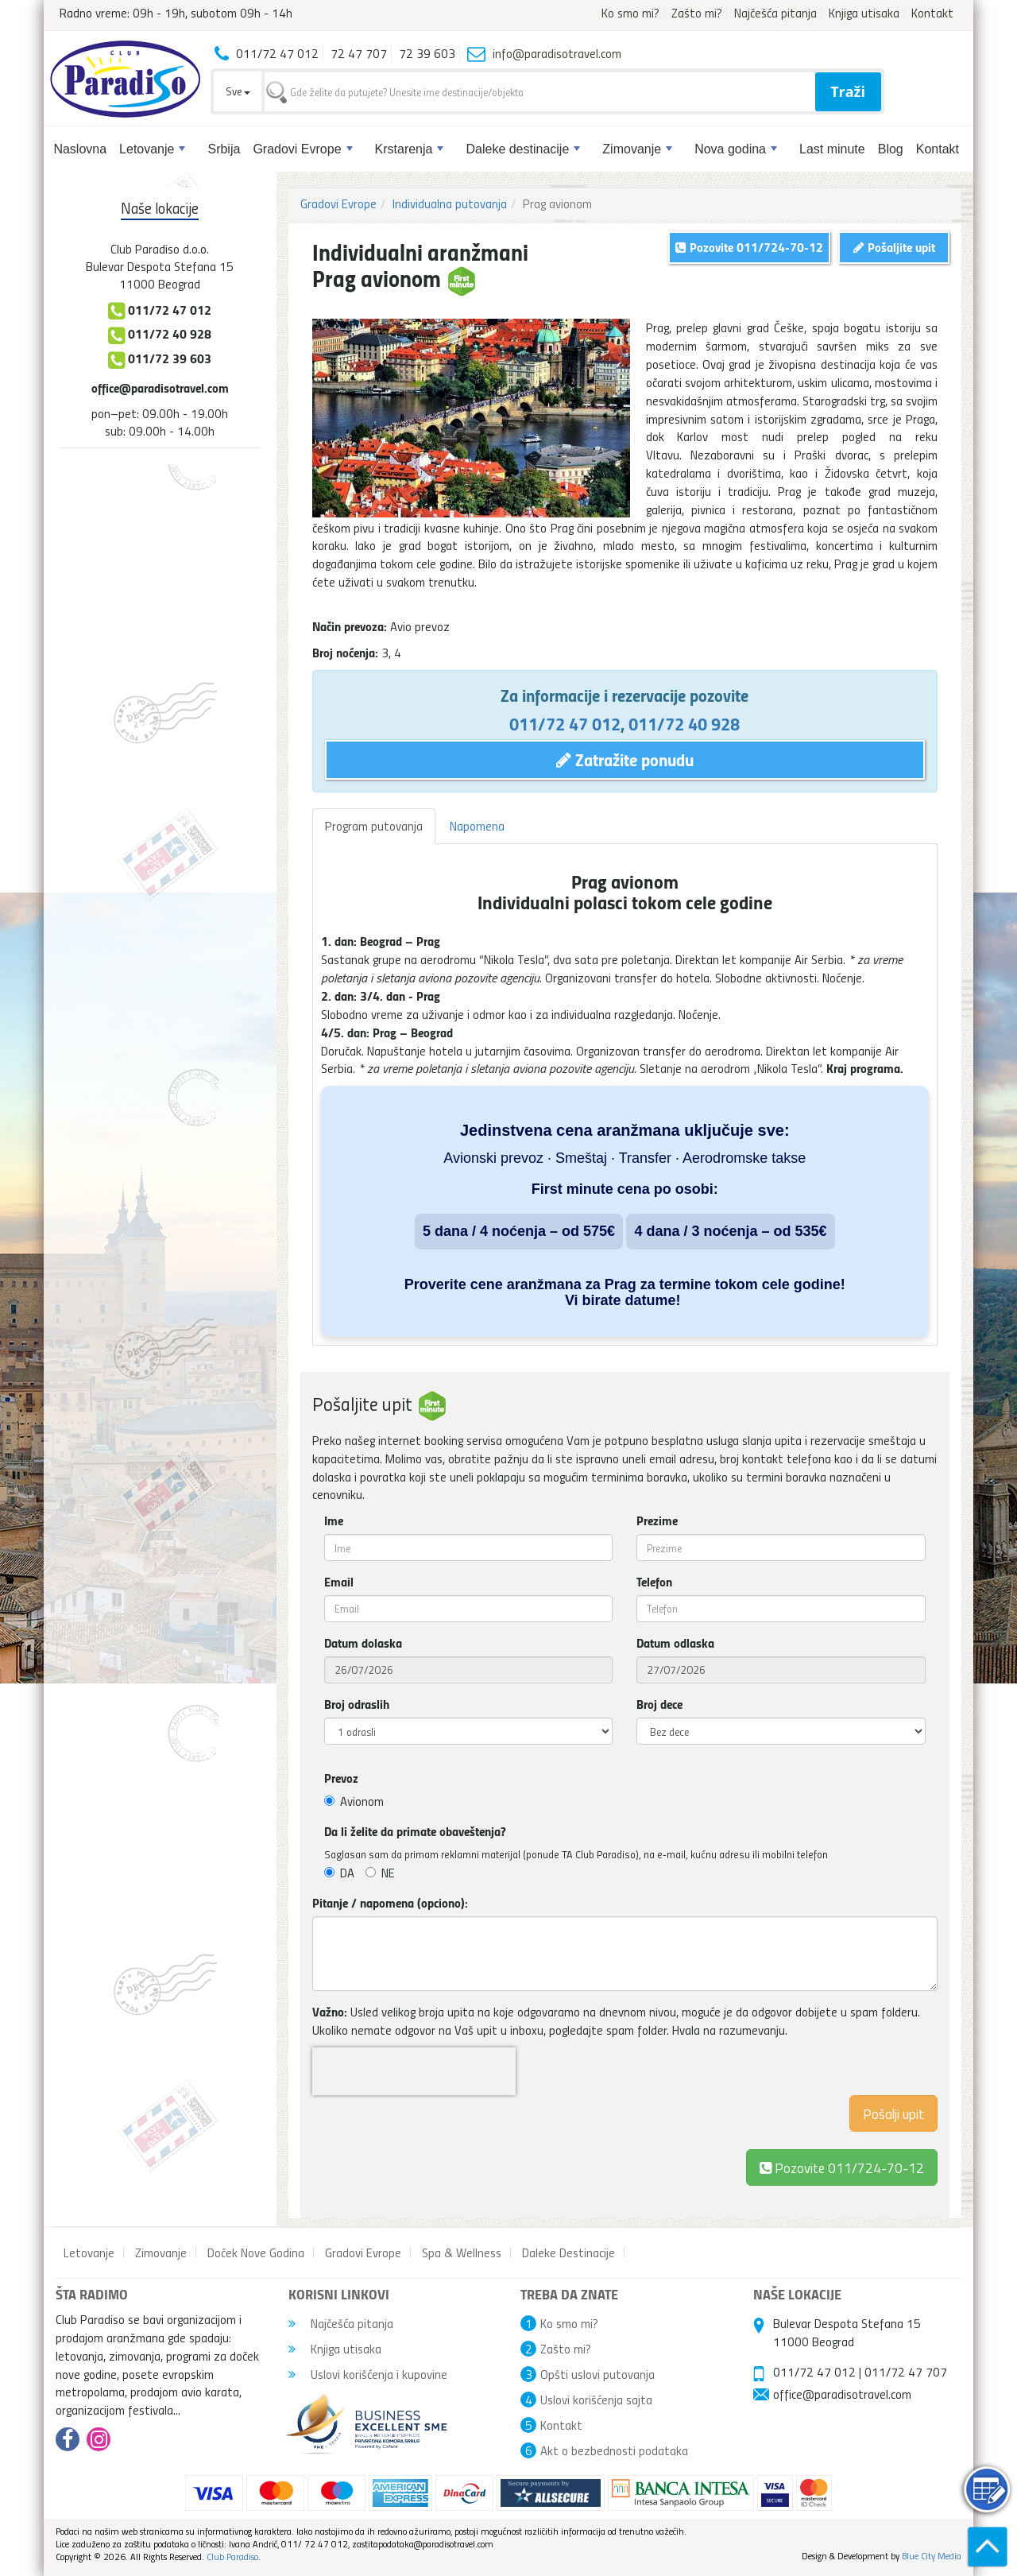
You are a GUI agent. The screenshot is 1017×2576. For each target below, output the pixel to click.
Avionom (354, 1801)
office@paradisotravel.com (160, 387)
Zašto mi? (696, 12)
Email (339, 1581)
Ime (333, 1520)
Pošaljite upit (894, 247)
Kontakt (932, 12)
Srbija (223, 149)
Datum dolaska (363, 1643)
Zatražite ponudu (625, 759)
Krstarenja (409, 149)
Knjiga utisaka (864, 12)
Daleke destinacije (523, 149)
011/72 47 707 (905, 2371)
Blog (890, 149)
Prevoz (341, 1778)
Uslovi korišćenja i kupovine (367, 2374)
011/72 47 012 (565, 723)
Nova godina (735, 149)
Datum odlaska (675, 1643)
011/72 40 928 (684, 723)
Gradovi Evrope (302, 149)
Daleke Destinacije (568, 2252)
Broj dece (659, 1704)
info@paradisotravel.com (557, 53)
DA (339, 1872)
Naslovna (79, 149)
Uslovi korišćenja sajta (596, 2399)
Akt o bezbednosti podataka (614, 2450)
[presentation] (414, 2071)
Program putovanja (374, 826)
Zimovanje (637, 149)
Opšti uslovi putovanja (597, 2374)
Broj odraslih (356, 1704)
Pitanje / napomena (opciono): (390, 1903)
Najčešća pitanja (775, 12)
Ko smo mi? (630, 12)
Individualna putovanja (449, 203)
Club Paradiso (232, 2556)
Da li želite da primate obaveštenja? (415, 1831)
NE (380, 1872)
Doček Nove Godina (255, 2252)
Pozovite (842, 2167)
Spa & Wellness (461, 2252)
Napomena (477, 826)
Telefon (654, 1581)
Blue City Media (931, 2555)
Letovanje (152, 149)
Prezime (657, 1520)
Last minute (832, 149)
